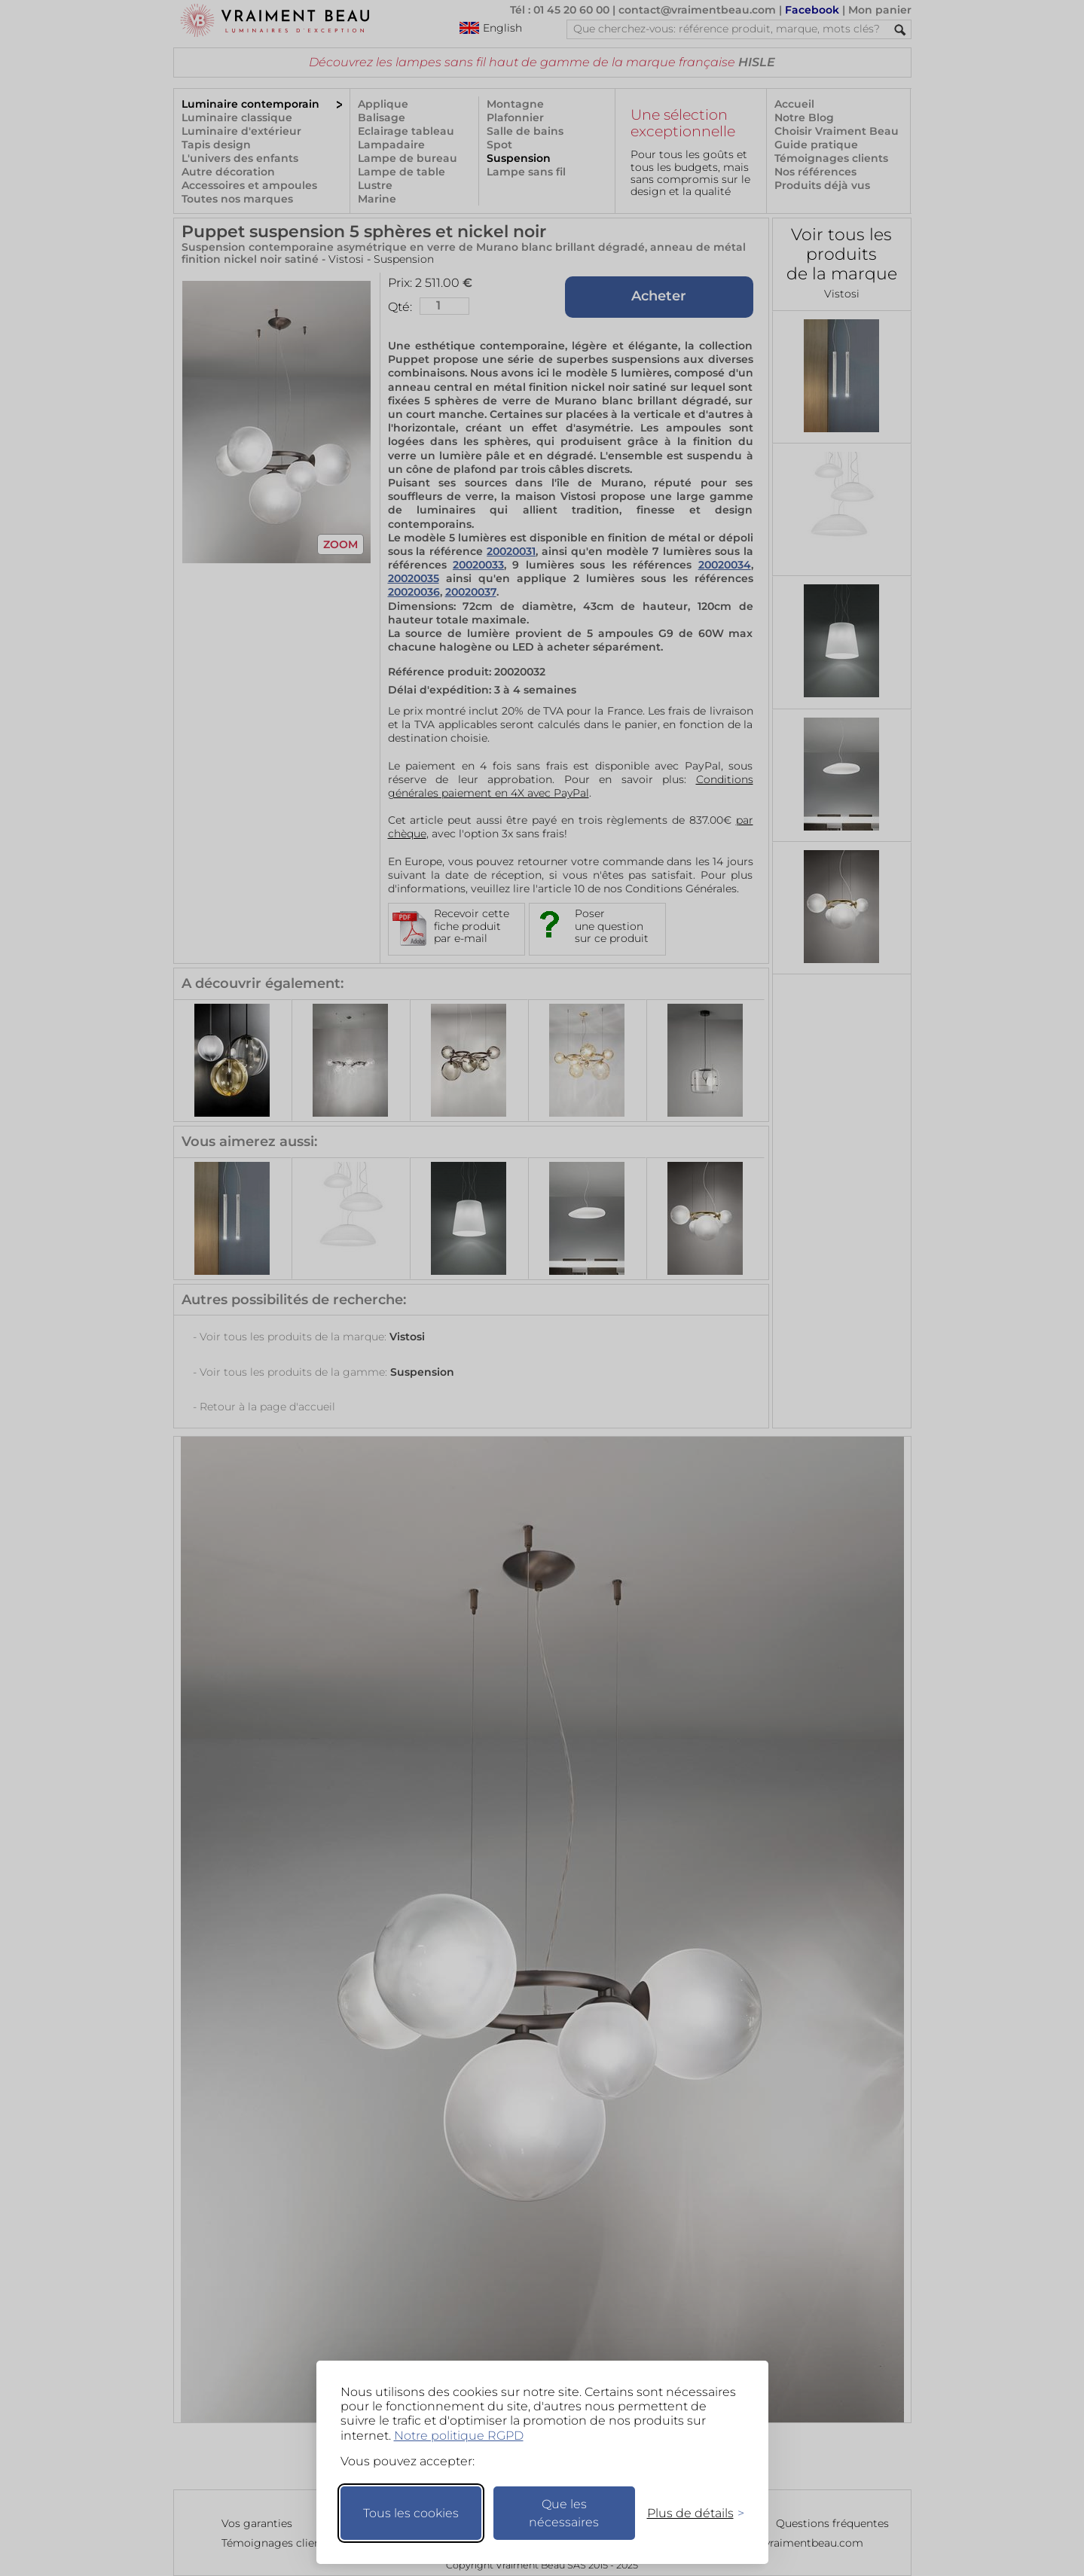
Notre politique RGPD (459, 2435)
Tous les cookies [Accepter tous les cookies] (411, 2513)
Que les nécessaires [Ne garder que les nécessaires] (564, 2513)
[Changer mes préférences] (688, 2513)
